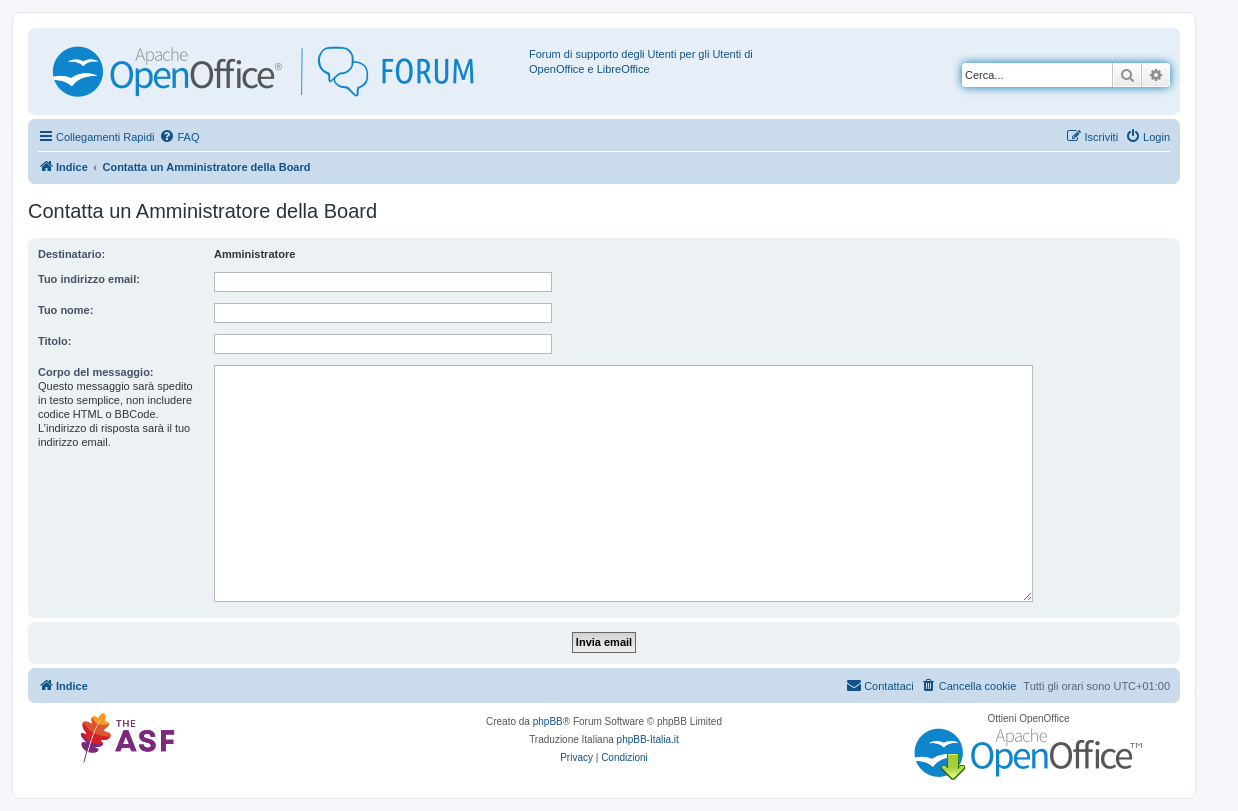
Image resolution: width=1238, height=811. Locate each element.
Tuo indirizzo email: (89, 279)
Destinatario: (71, 254)
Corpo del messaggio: (96, 372)
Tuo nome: (65, 310)
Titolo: (54, 341)
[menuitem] (179, 137)
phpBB (548, 721)
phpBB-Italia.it (648, 739)
